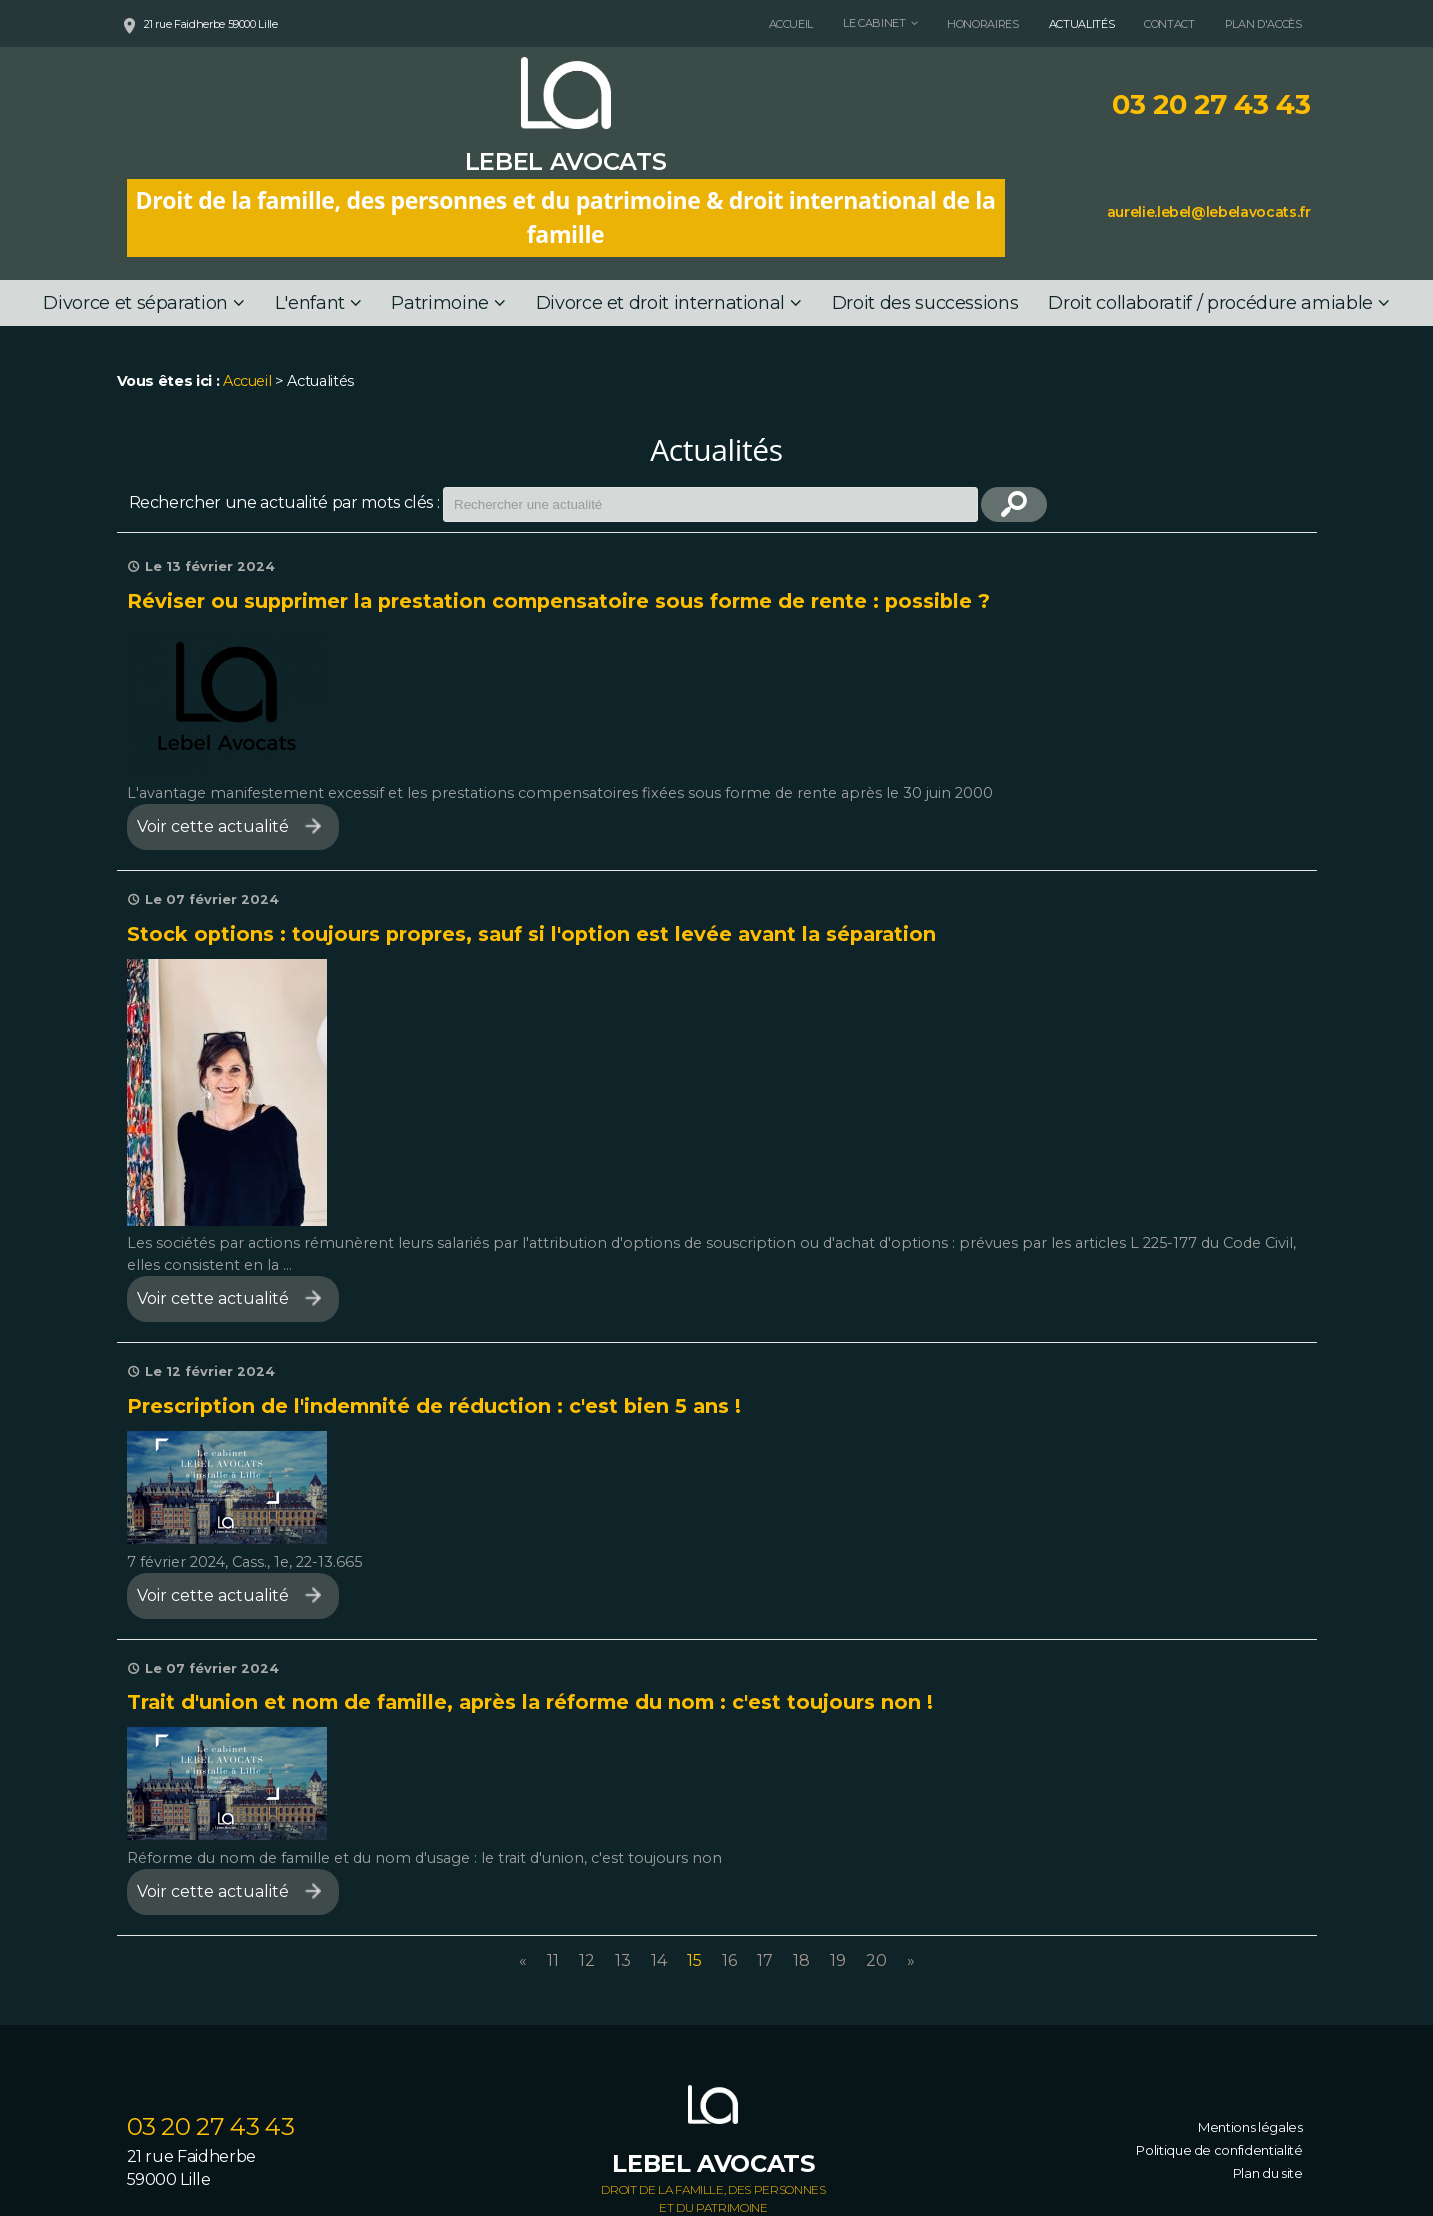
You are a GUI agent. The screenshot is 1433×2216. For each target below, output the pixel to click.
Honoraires (982, 24)
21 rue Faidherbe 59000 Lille (211, 24)
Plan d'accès (1263, 24)
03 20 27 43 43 (1211, 104)
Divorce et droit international (660, 303)
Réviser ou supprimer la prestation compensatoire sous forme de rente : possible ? (558, 601)
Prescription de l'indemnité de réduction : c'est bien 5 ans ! (434, 1406)
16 (729, 1960)
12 (587, 1960)
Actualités (1081, 24)
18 (801, 1960)
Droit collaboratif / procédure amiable (1210, 303)
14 (659, 1960)
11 (553, 1960)
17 (765, 1960)
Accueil (791, 24)
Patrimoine (439, 303)
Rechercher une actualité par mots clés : (284, 502)
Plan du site (1268, 2173)
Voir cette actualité (213, 826)
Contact (1169, 24)
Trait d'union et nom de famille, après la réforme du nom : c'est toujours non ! (530, 1702)
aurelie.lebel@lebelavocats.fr (1209, 212)
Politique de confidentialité (1219, 2150)
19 (838, 1960)
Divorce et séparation (135, 303)
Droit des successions (925, 303)
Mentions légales (1250, 2127)
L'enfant (310, 303)
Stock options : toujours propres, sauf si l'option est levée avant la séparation (531, 934)
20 (876, 1960)
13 (623, 1960)
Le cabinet (874, 23)
